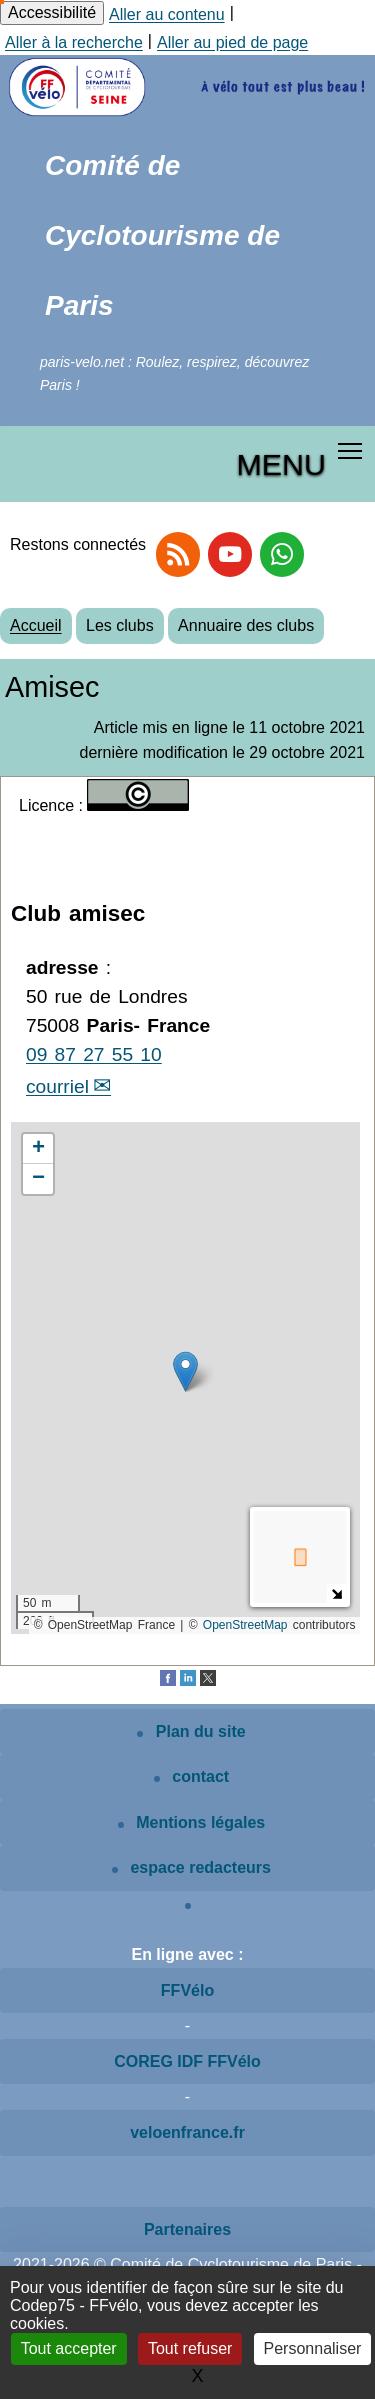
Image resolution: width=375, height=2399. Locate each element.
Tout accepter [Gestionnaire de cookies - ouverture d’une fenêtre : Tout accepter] (69, 2348)
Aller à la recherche (74, 42)
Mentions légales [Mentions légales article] (191, 1822)
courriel (57, 1086)
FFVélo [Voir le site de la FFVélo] (187, 1990)
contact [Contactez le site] (191, 1776)
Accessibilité (52, 12)
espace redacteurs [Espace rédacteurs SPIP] (191, 1867)
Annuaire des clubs (246, 625)
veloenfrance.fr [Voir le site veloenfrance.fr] (187, 2132)
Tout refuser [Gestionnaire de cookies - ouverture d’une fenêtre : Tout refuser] (190, 2348)
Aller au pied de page (232, 42)
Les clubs (120, 625)
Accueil (36, 625)
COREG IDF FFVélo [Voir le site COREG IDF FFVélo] (187, 2061)
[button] (185, 1371)
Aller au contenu (167, 14)
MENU (281, 464)
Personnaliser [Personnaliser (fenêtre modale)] (313, 2348)
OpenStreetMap (245, 1625)
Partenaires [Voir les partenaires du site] (187, 2229)
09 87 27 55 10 (94, 1054)
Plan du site (191, 1731)
